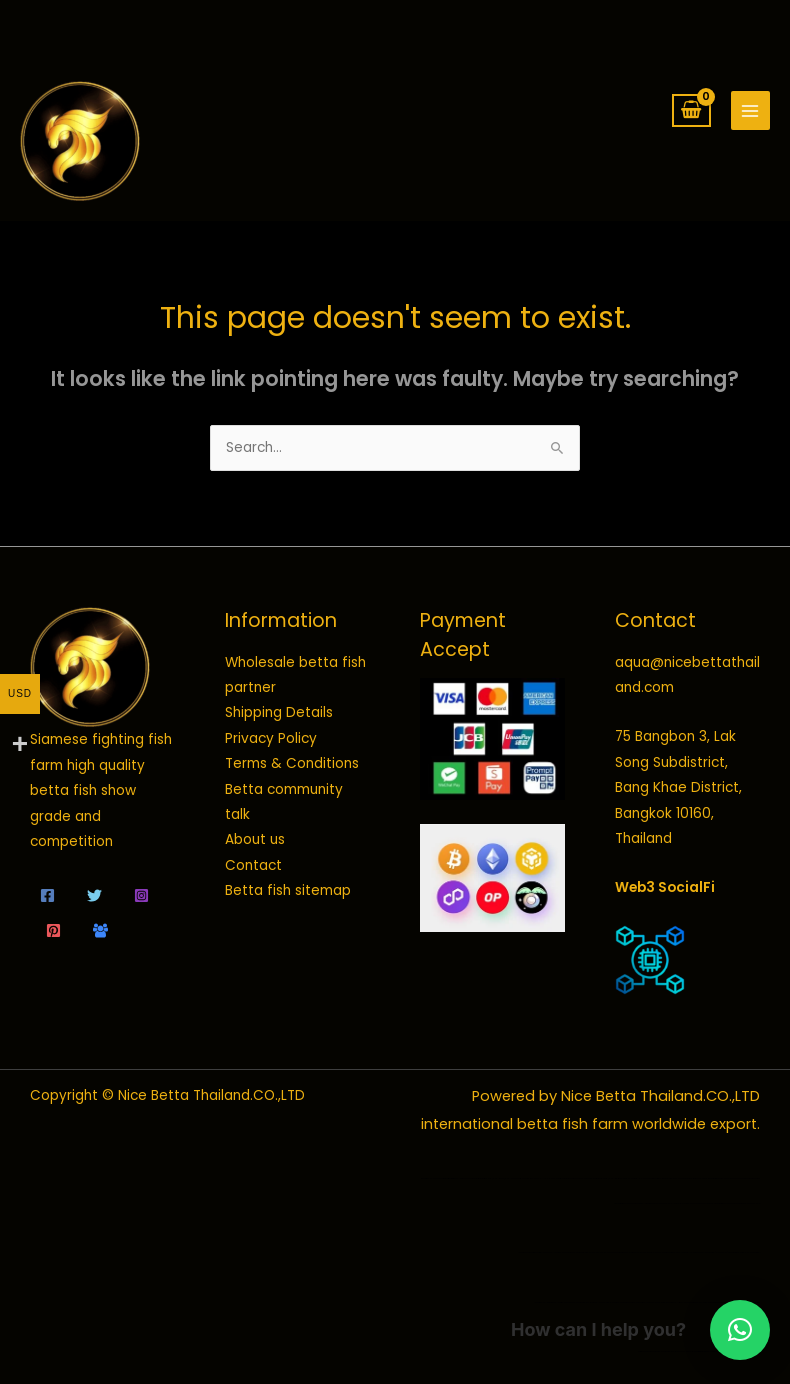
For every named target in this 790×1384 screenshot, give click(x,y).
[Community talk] (100, 930)
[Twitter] (94, 895)
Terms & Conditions (292, 763)
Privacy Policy (271, 738)
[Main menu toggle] (750, 110)
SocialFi (686, 887)
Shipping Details (279, 712)
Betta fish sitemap (288, 890)
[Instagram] (141, 895)
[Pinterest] (53, 930)
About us (255, 839)
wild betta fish (532, 1252)
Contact (253, 865)
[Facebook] (47, 895)
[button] (740, 1330)
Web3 (635, 887)
